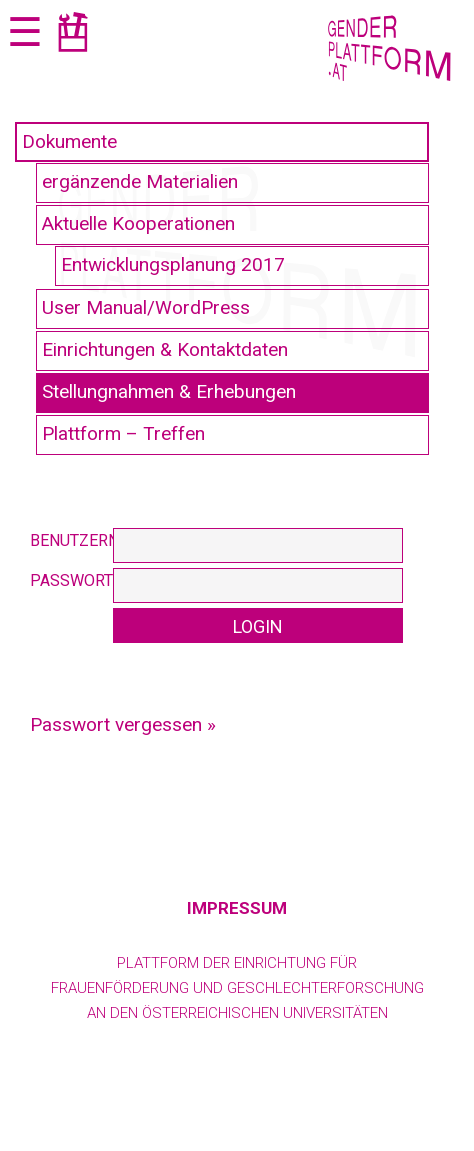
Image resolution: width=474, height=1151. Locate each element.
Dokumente (69, 141)
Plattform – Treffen (123, 433)
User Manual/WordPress (146, 307)
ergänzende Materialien (140, 181)
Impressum (237, 908)
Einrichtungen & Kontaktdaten (165, 349)
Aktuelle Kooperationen (138, 223)
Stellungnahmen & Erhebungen (169, 391)
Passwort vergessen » (123, 724)
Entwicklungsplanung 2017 (173, 264)
